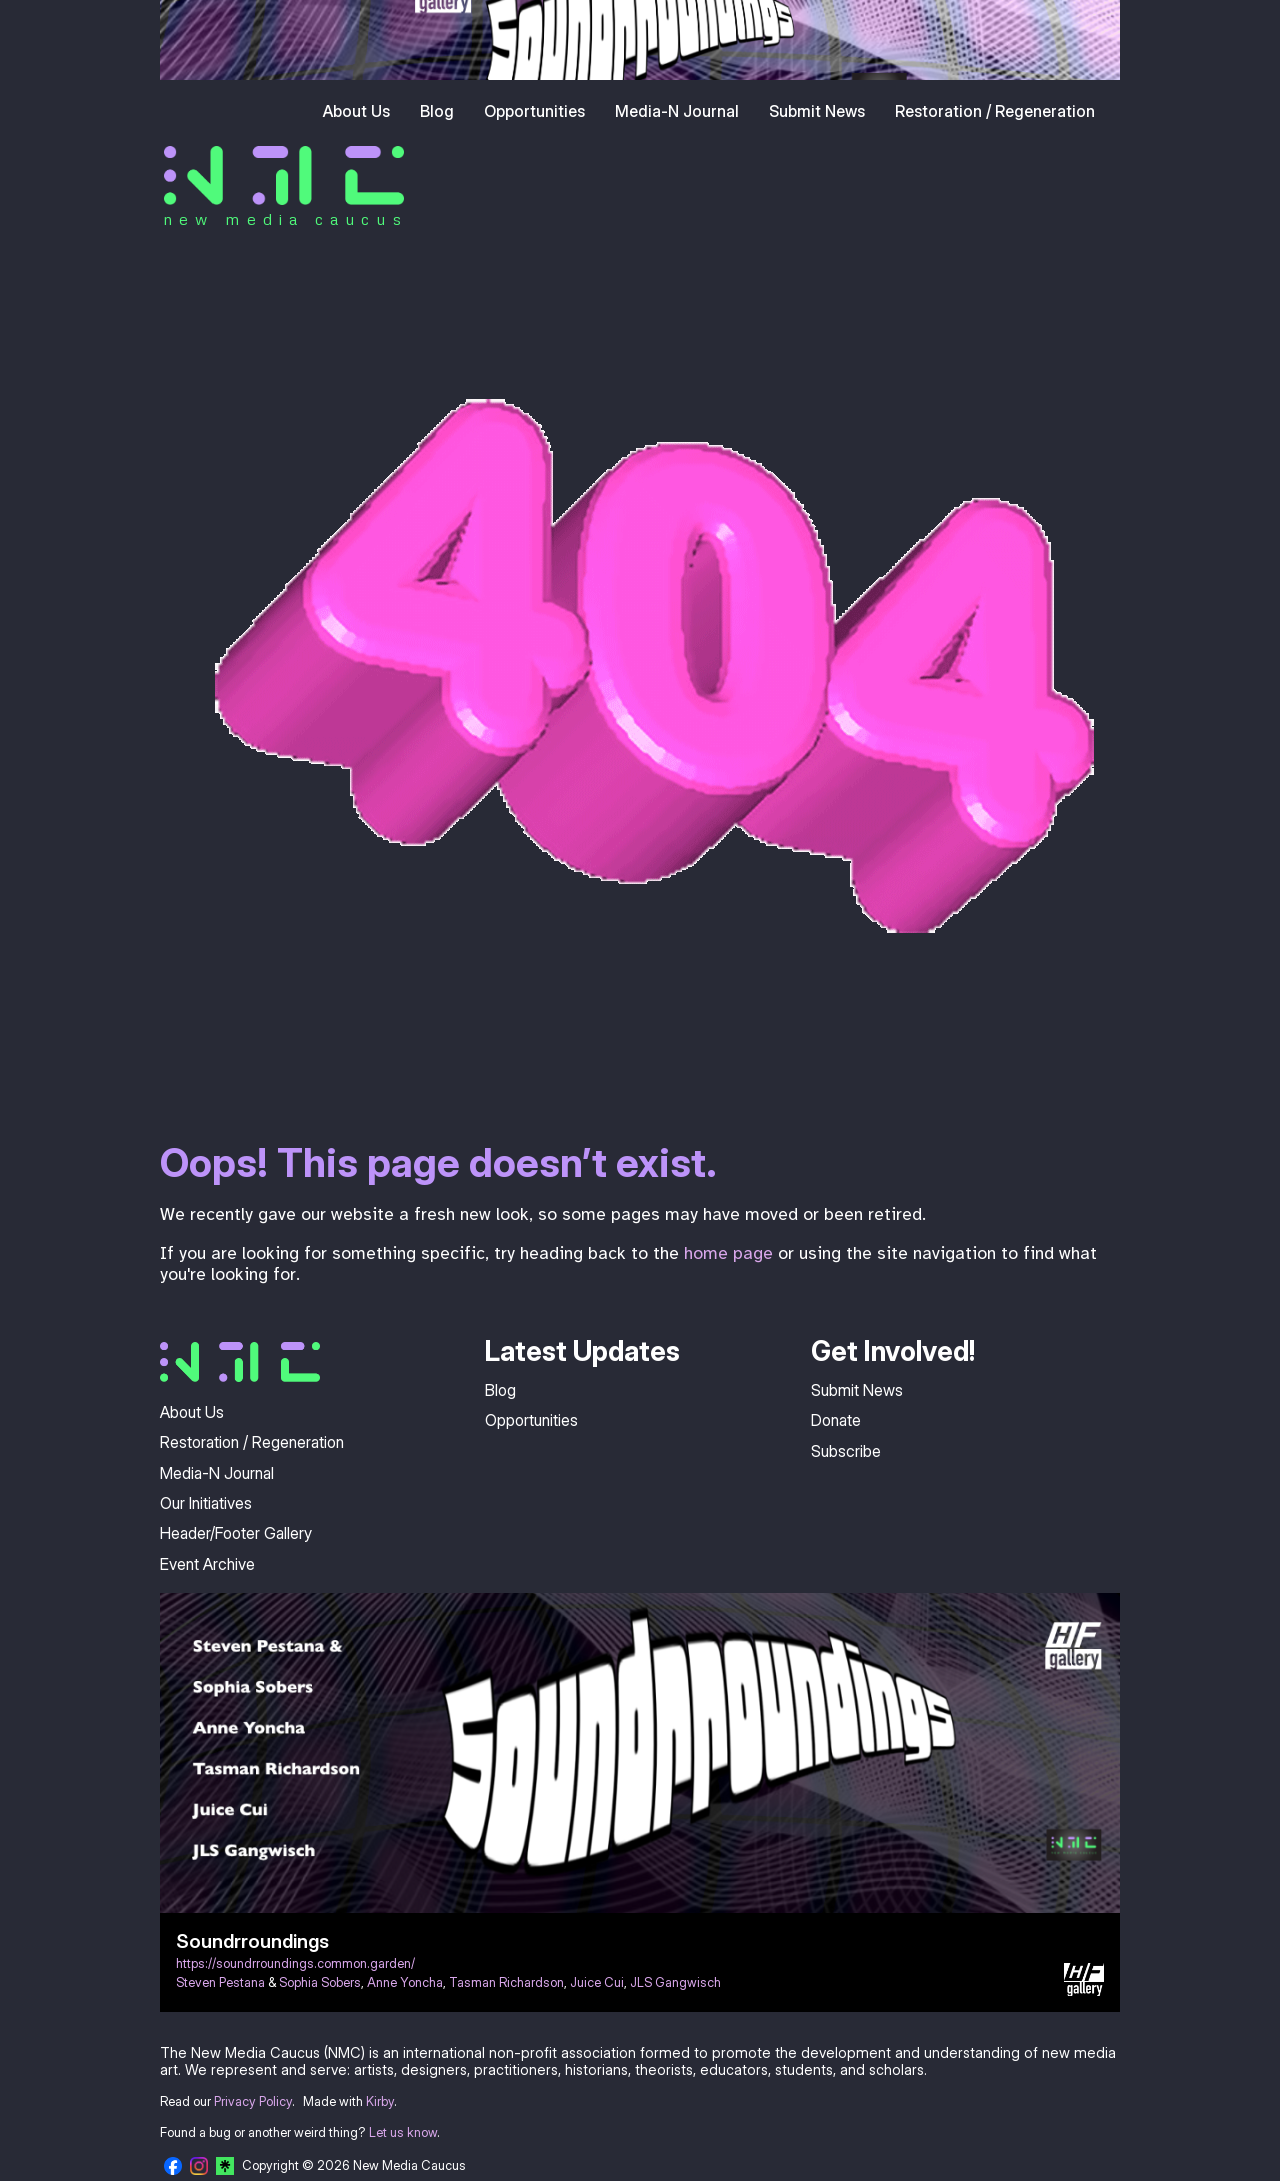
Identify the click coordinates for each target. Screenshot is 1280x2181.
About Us (356, 111)
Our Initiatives (206, 1503)
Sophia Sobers (320, 1982)
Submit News (817, 111)
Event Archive (207, 1564)
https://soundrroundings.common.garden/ (295, 1963)
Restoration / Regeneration (995, 111)
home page (728, 1253)
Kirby (380, 2101)
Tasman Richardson (506, 1982)
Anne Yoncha (405, 1982)
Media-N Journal (677, 111)
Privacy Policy (253, 2101)
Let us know (403, 2132)
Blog (437, 111)
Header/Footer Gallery (236, 1533)
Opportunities (534, 111)
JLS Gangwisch (675, 1982)
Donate (836, 1420)
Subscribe (846, 1451)
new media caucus (285, 219)
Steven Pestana (220, 1982)
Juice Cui (597, 1982)
